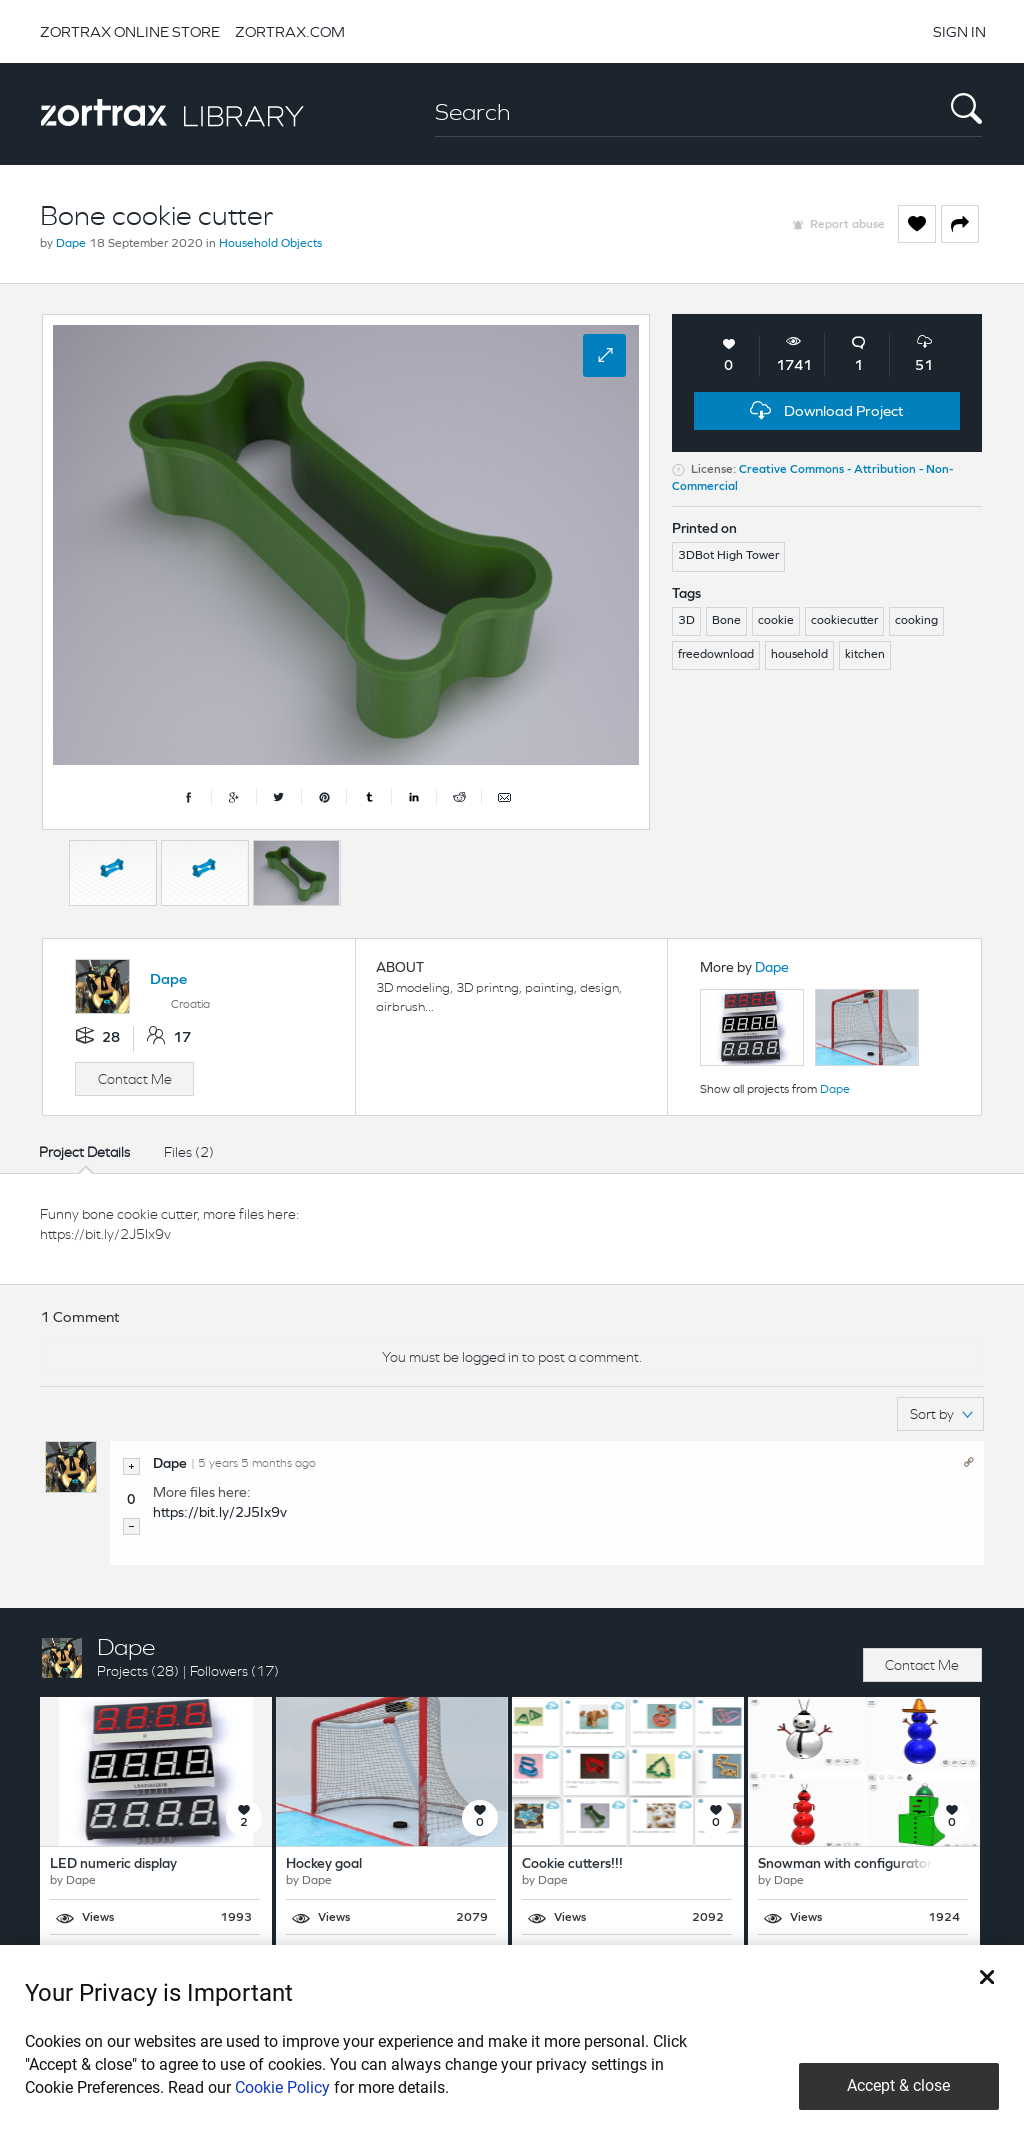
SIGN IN (959, 31)
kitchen (865, 655)
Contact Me (135, 1079)
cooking (916, 621)
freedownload (716, 655)
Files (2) (189, 1152)
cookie (776, 621)
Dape (71, 244)
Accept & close (898, 2085)
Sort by (941, 1414)
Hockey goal (324, 1864)
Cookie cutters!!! (572, 1864)
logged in (490, 1357)
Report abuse (847, 225)
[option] (113, 873)
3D (686, 621)
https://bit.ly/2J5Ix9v (220, 1513)
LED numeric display (113, 1864)
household (799, 655)
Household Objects (270, 244)
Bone (726, 621)
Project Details (84, 1152)
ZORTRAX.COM (290, 31)
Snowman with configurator (845, 1864)
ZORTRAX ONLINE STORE (130, 31)
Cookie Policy (282, 2087)
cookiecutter (844, 621)
